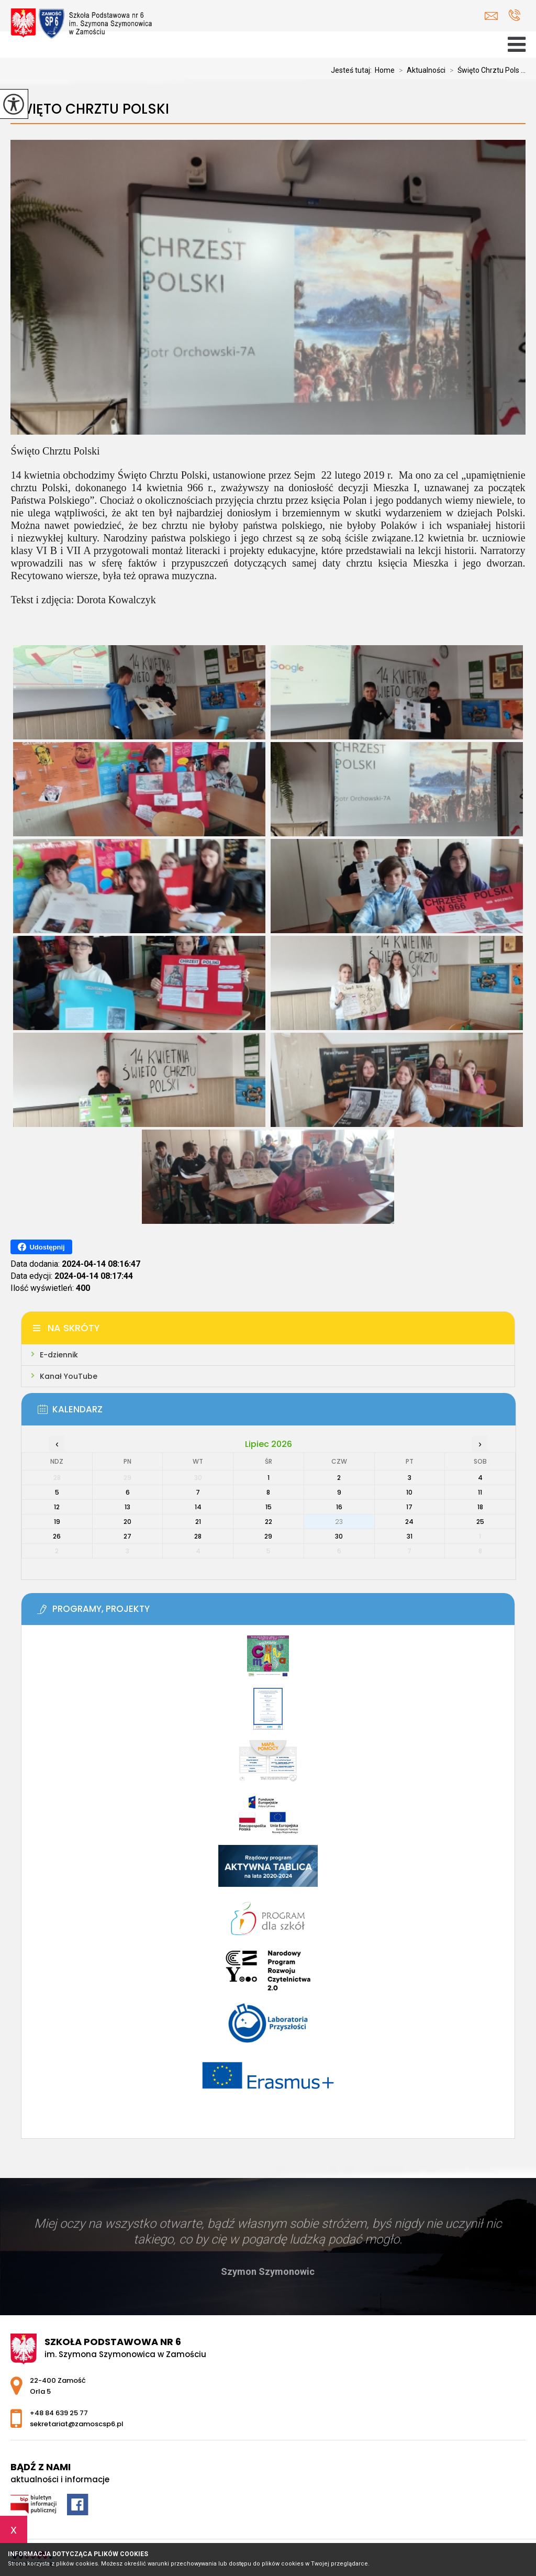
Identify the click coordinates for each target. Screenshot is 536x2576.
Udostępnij (41, 1247)
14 (198, 1506)
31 (409, 1536)
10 (409, 1492)
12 (57, 1506)
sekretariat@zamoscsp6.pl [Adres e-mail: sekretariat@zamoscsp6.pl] (77, 2424)
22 (268, 1521)
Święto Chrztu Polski (89, 109)
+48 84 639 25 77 (514, 15)
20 (127, 1521)
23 (339, 1521)
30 (339, 1536)
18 (480, 1506)
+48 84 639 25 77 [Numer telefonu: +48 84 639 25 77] (59, 2413)
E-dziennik (59, 1355)
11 (480, 1492)
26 (57, 1536)
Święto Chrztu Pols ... (485, 70)
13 (127, 1506)
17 (409, 1506)
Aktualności (420, 70)
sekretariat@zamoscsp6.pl (491, 16)
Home (385, 70)
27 (127, 1536)
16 (339, 1506)
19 (57, 1521)
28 (198, 1536)
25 (480, 1521)
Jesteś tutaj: (353, 70)
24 (409, 1521)
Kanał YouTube (68, 1376)
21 (198, 1521)
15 (268, 1506)
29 (268, 1536)
